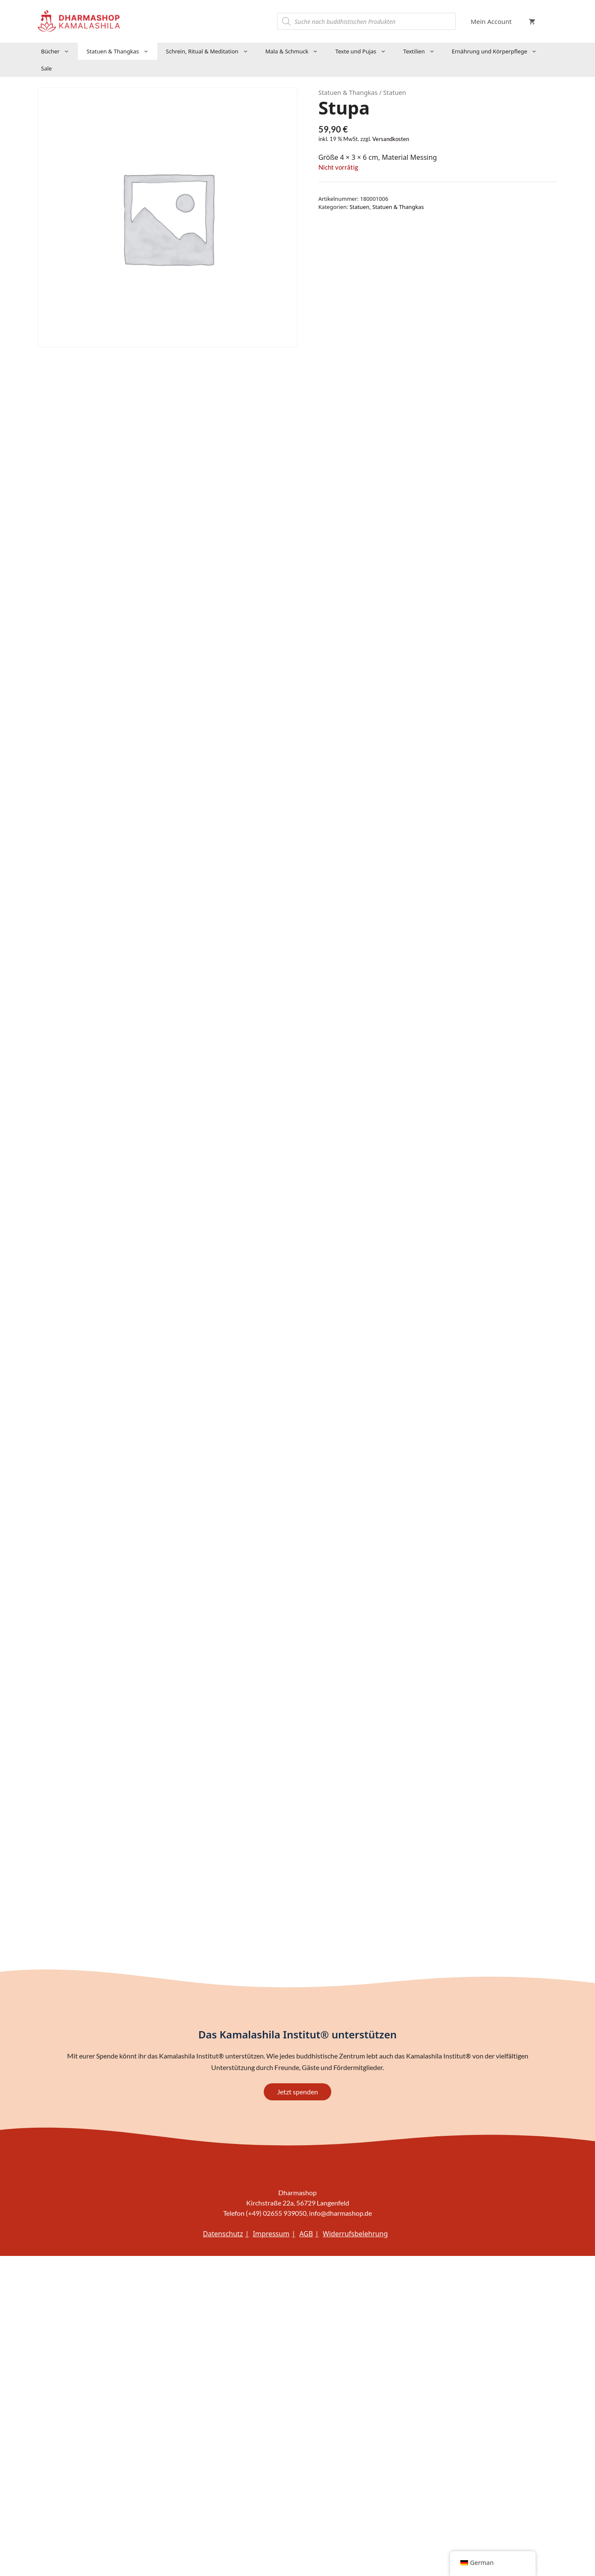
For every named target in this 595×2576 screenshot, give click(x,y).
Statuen (359, 207)
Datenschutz (223, 2233)
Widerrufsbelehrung (355, 2233)
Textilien (423, 51)
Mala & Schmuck (296, 51)
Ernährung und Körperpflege (499, 51)
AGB (306, 2233)
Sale (46, 68)
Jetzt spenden (297, 2092)
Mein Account (491, 21)
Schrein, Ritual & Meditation (211, 51)
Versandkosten (390, 139)
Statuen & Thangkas (121, 51)
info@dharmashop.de (340, 2213)
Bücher (59, 51)
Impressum (271, 2233)
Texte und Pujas (365, 51)
